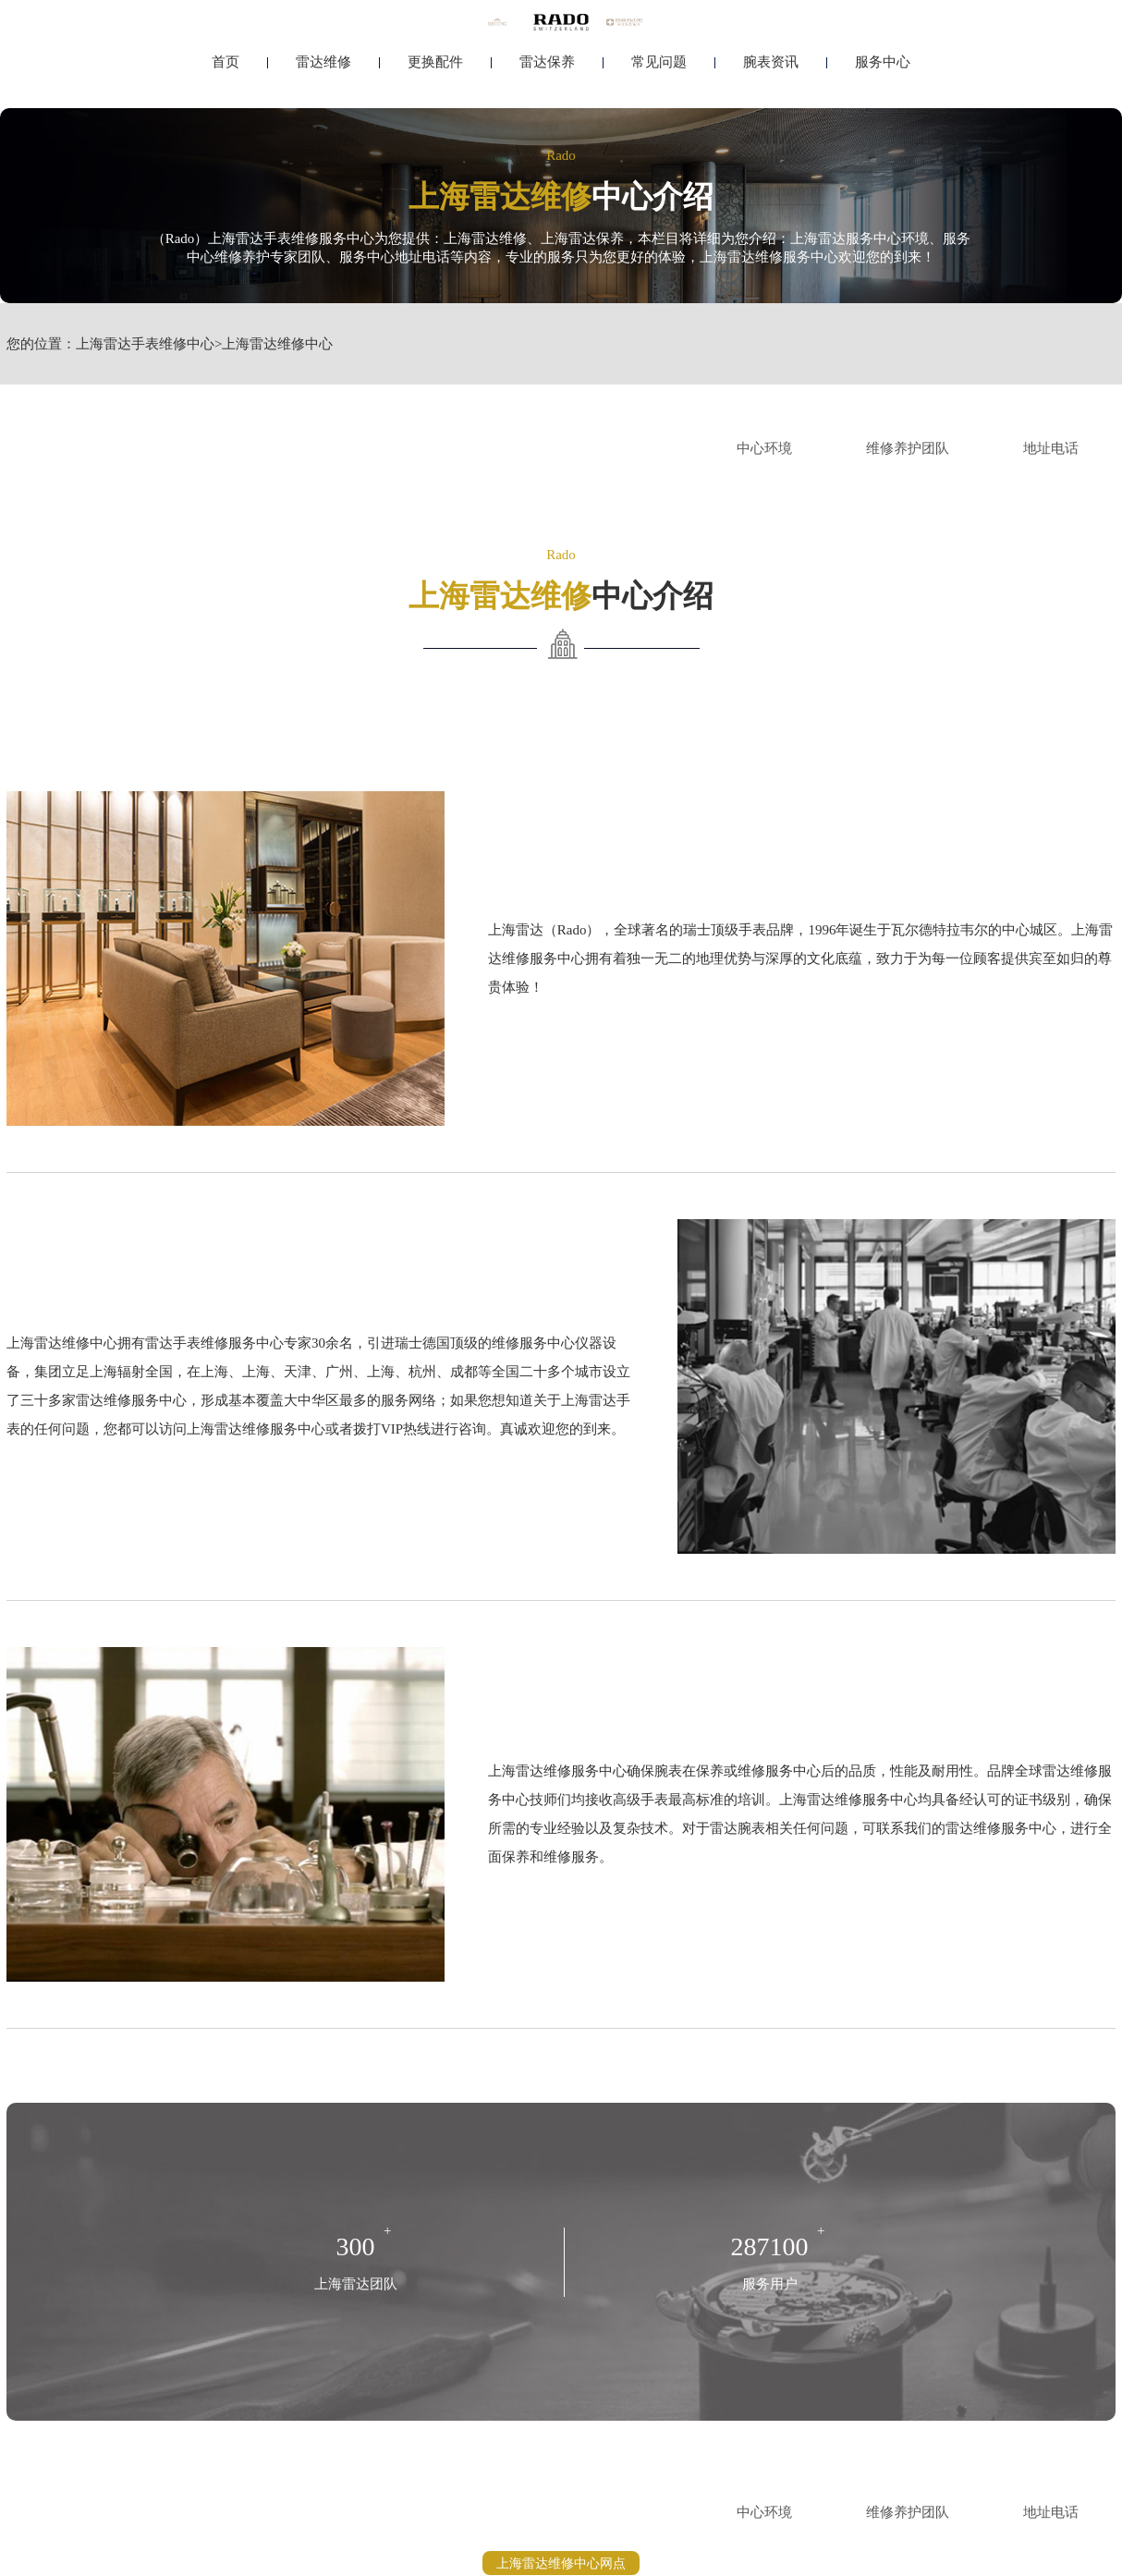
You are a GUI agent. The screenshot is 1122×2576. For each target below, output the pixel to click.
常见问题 (659, 62)
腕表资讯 (771, 62)
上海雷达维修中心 (277, 344)
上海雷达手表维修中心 (145, 344)
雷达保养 (547, 62)
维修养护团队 (907, 448)
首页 (225, 62)
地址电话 (1051, 448)
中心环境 (764, 448)
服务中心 (882, 62)
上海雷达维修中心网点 (561, 2563)
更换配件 (435, 62)
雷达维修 (323, 62)
